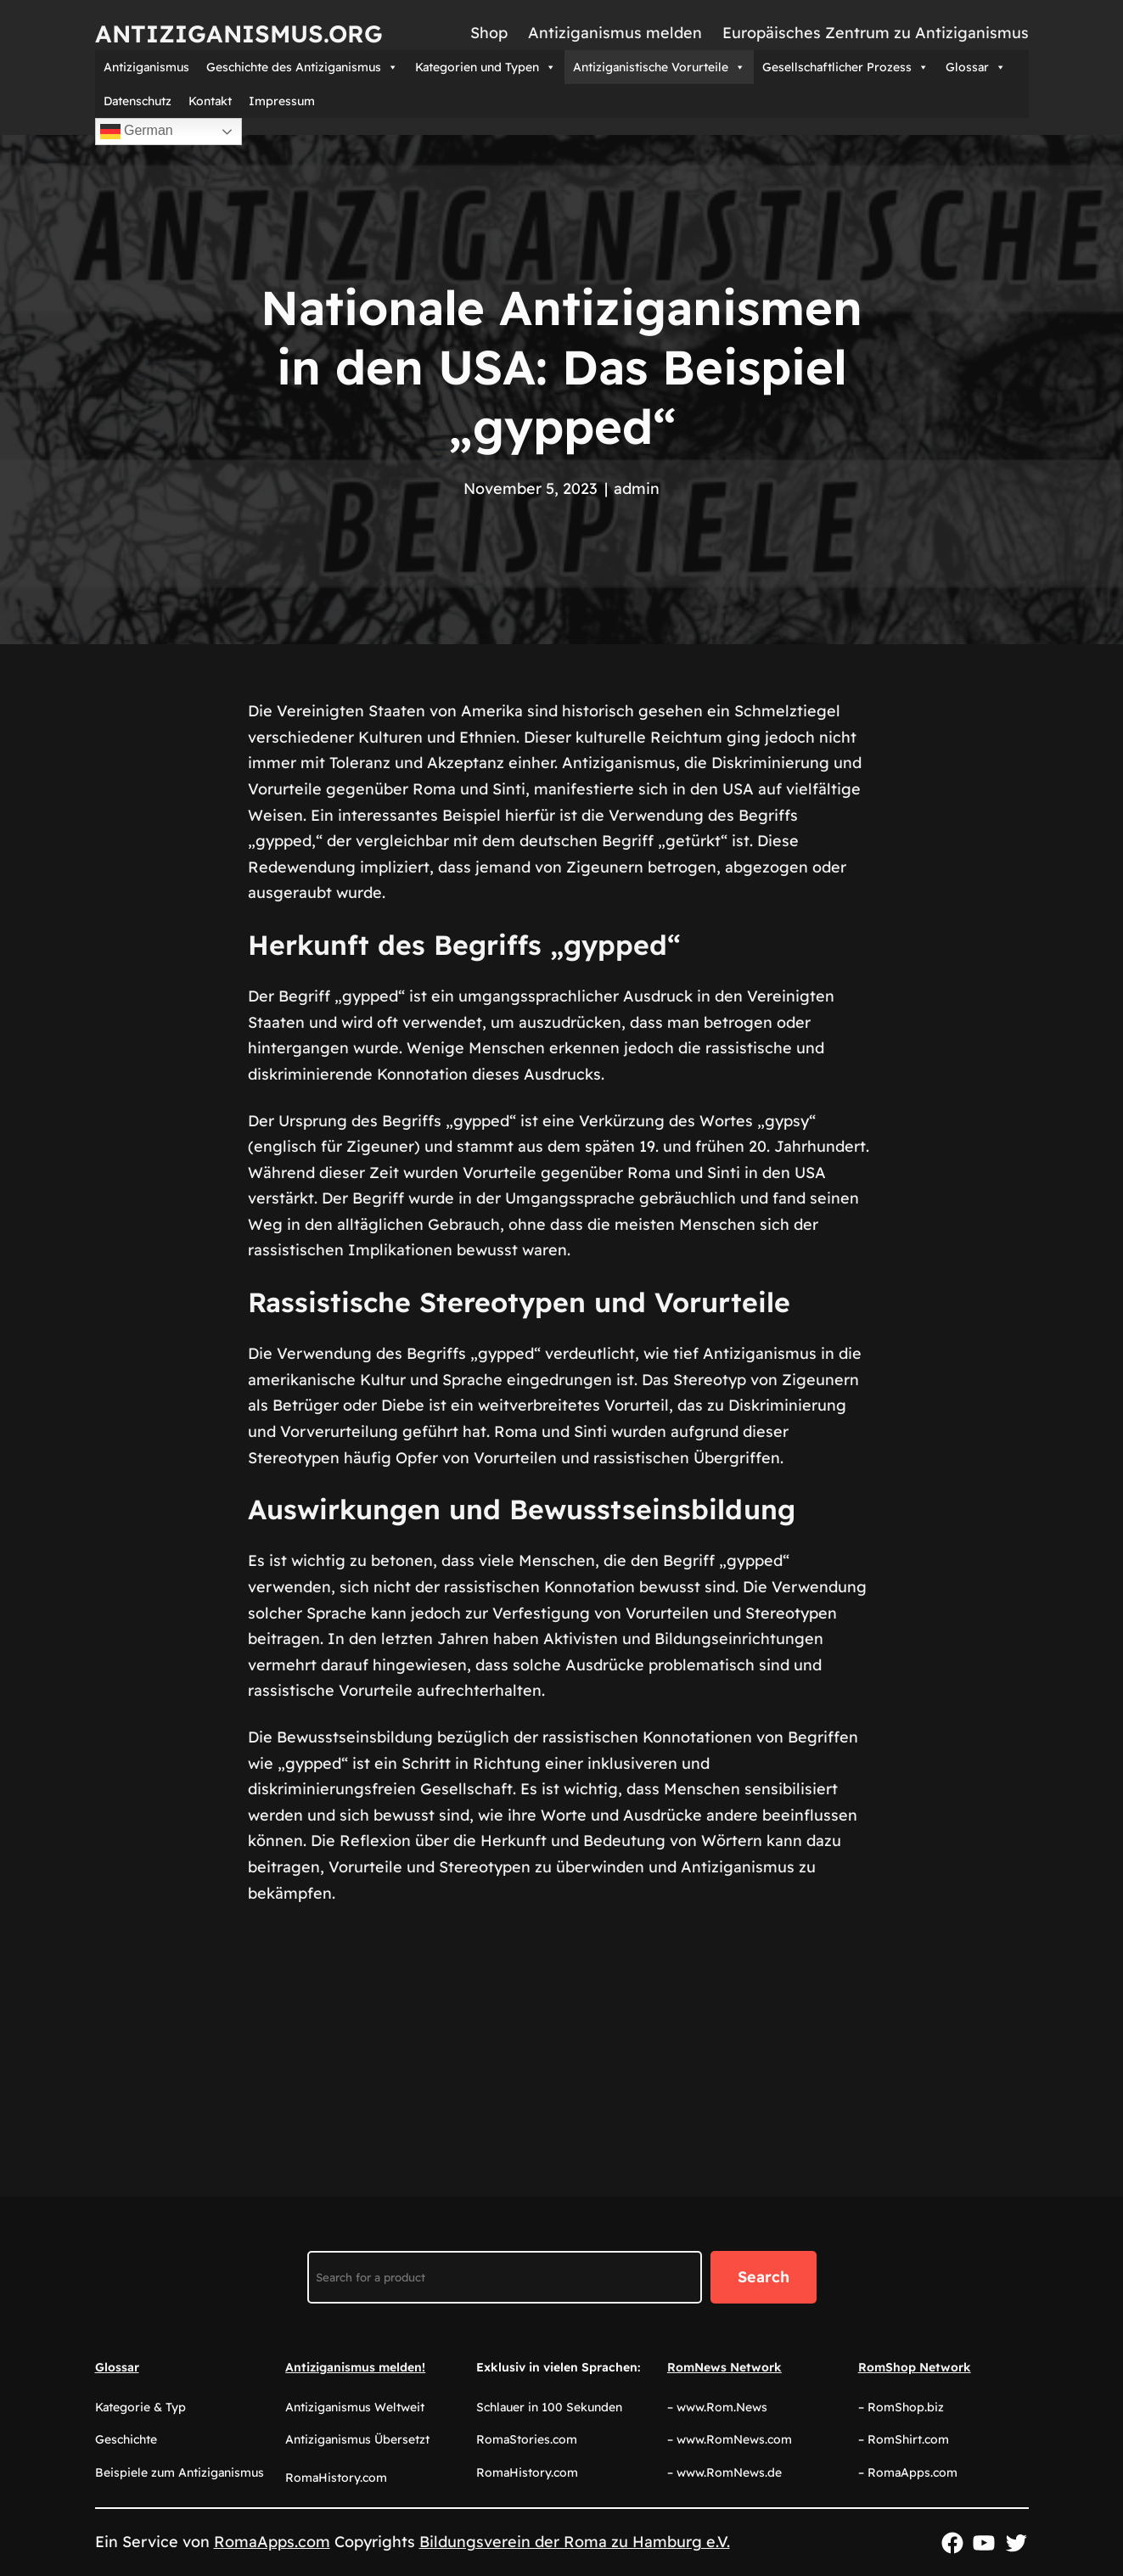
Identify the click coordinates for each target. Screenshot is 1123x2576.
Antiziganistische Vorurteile (659, 67)
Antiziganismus (146, 67)
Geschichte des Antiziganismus (302, 67)
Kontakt (210, 101)
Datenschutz (137, 101)
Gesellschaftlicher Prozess (845, 67)
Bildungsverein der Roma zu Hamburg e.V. (574, 2541)
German (136, 131)
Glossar (976, 67)
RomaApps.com (272, 2541)
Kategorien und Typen (485, 67)
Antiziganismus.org (239, 33)
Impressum (282, 101)
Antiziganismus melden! (355, 2367)
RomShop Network (914, 2367)
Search (763, 2277)
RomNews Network (724, 2367)
